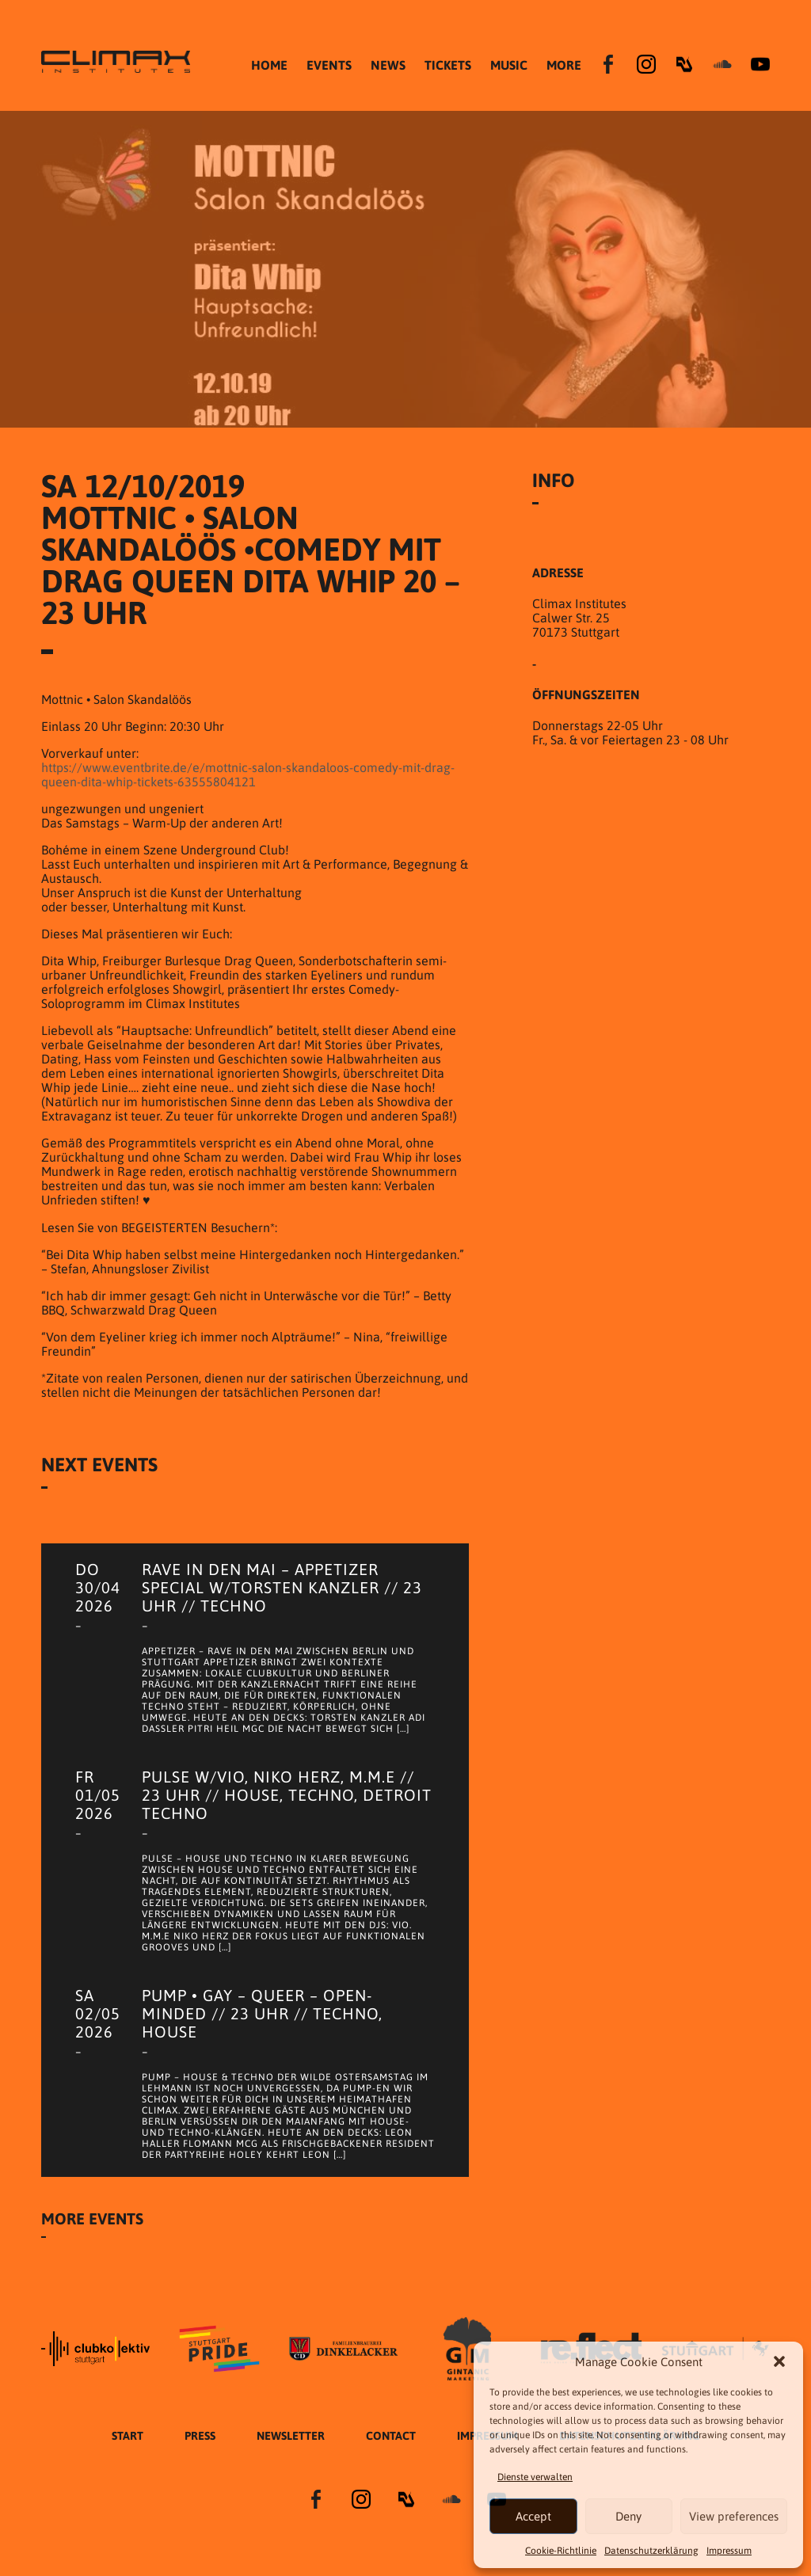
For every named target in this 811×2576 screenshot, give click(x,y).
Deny (628, 2516)
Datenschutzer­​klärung (651, 2550)
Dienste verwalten (535, 2477)
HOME (269, 65)
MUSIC (508, 65)
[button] (779, 2361)
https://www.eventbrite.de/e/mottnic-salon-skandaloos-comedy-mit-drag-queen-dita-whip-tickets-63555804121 (248, 774)
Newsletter (291, 2436)
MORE (563, 65)
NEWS (388, 65)
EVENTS (329, 65)
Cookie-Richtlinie (560, 2550)
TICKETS (448, 65)
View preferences (734, 2516)
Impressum (729, 2550)
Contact (391, 2436)
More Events (92, 2218)
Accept (533, 2516)
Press (200, 2436)
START (127, 2436)
